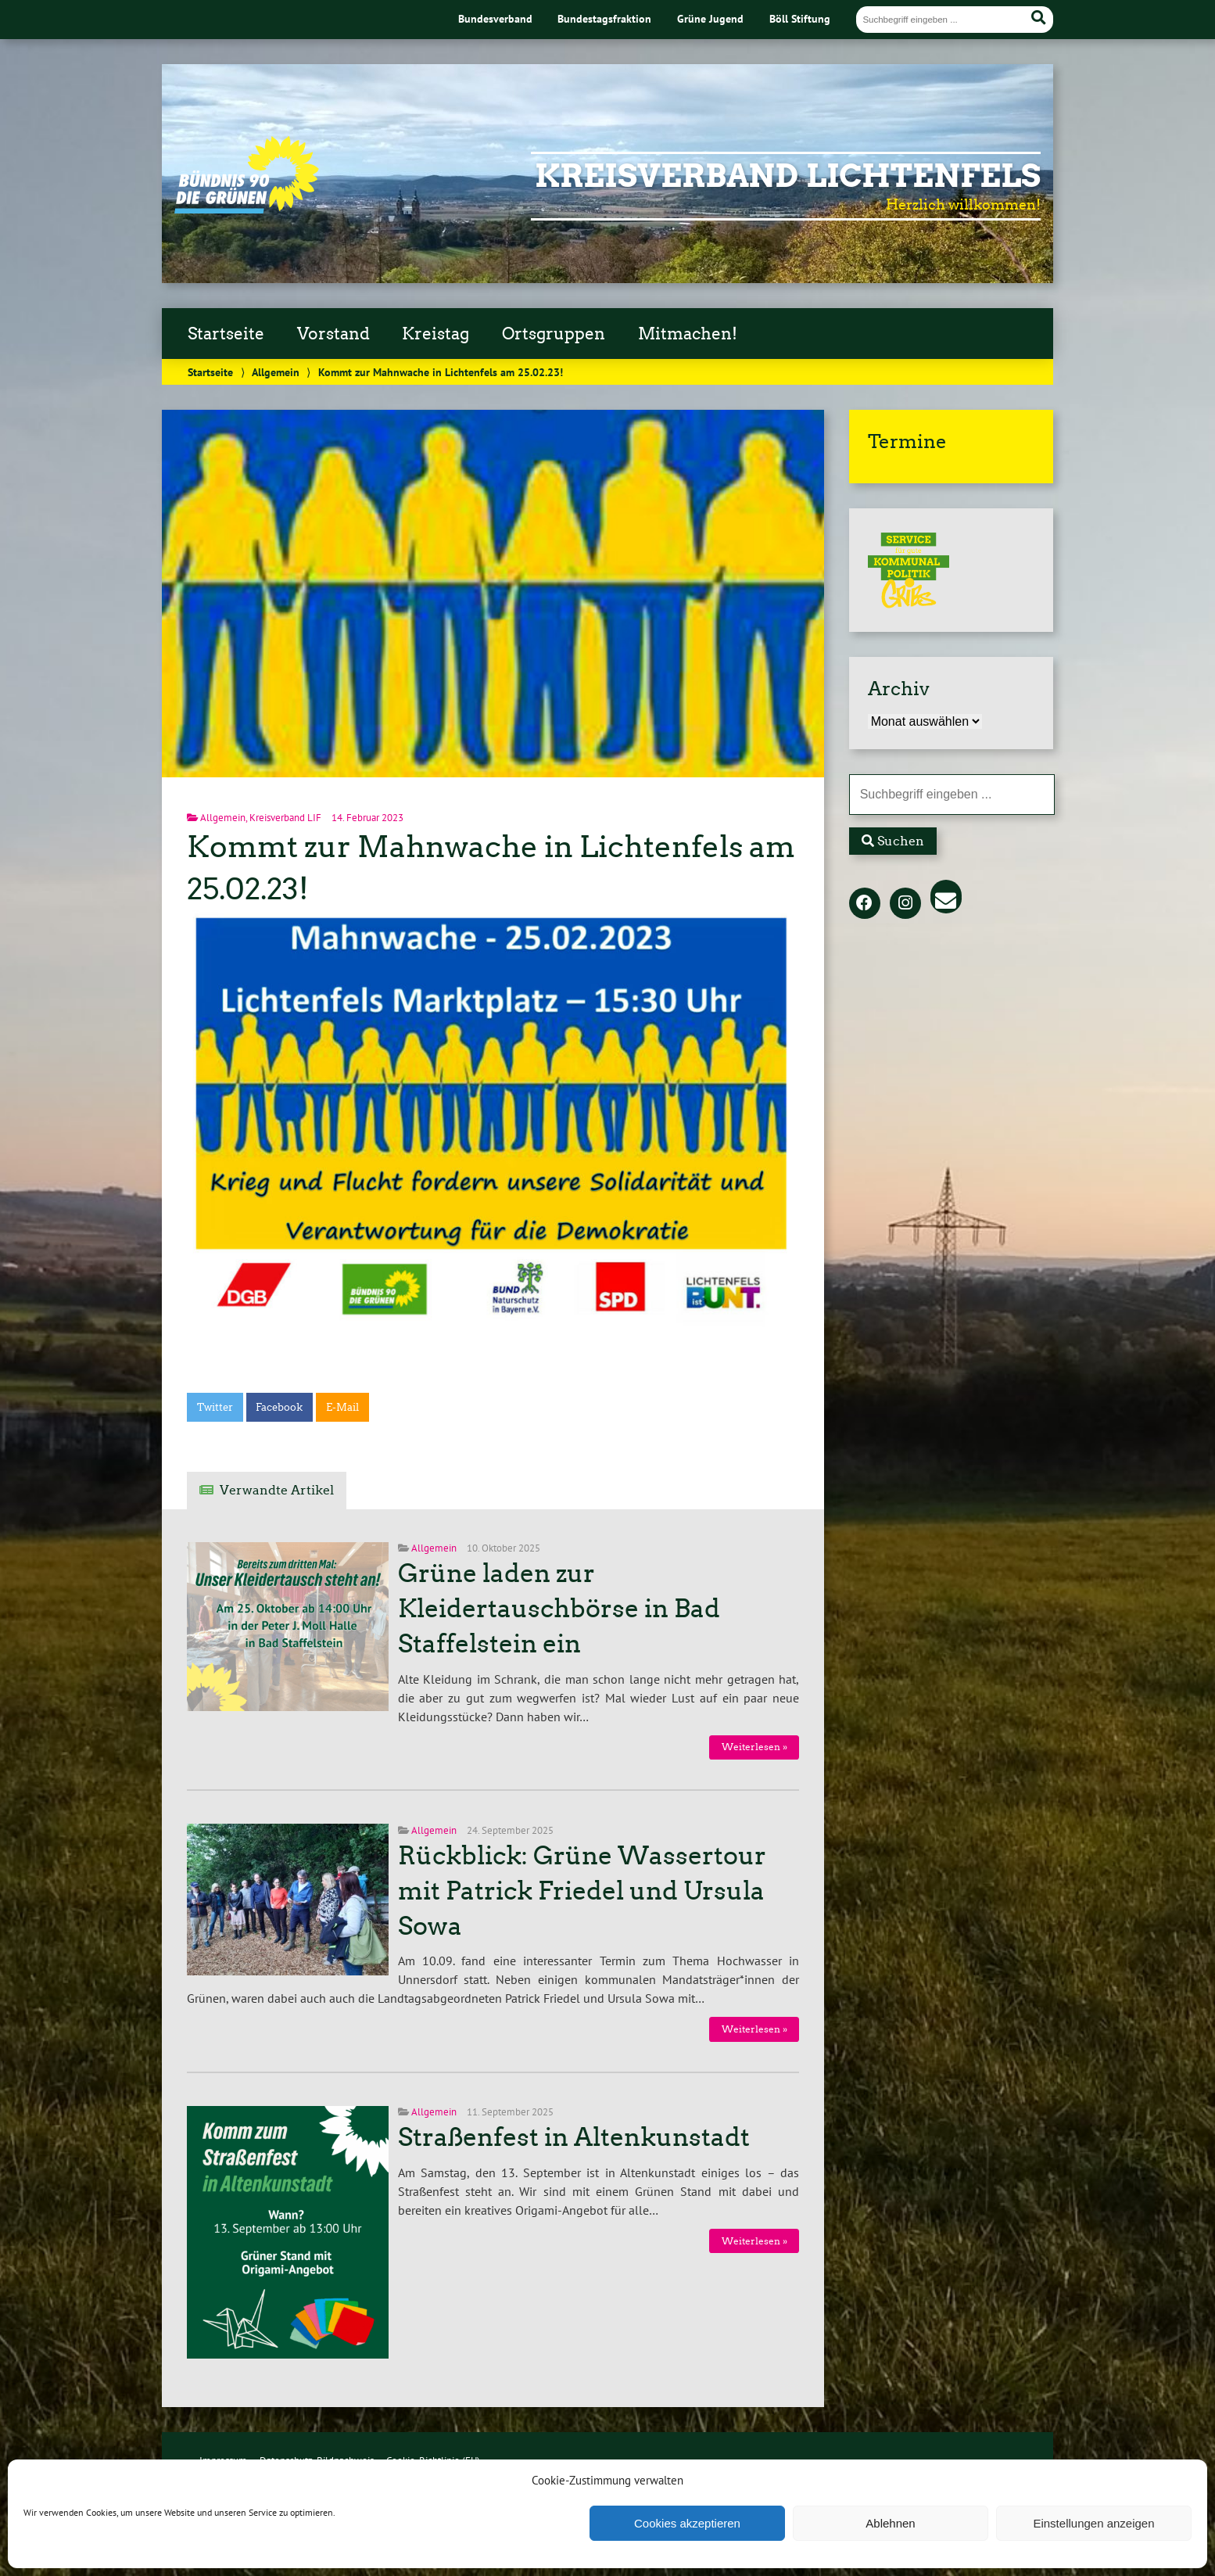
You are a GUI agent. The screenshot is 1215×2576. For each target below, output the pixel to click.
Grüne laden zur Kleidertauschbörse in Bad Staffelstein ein (559, 1608)
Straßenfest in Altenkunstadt (574, 2137)
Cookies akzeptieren (687, 2523)
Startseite (226, 334)
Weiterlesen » (754, 1747)
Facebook (279, 1407)
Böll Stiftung (799, 18)
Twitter (215, 1407)
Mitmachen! (687, 334)
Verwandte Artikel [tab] (277, 1490)
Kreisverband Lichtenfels (788, 176)
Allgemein (275, 371)
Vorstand (333, 334)
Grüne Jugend (710, 18)
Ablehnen (890, 2523)
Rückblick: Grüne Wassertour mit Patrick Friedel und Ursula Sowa (582, 1891)
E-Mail (342, 1407)
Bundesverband (495, 18)
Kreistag (435, 334)
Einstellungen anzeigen (1093, 2523)
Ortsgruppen (553, 334)
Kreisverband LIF (285, 817)
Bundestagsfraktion (604, 18)
